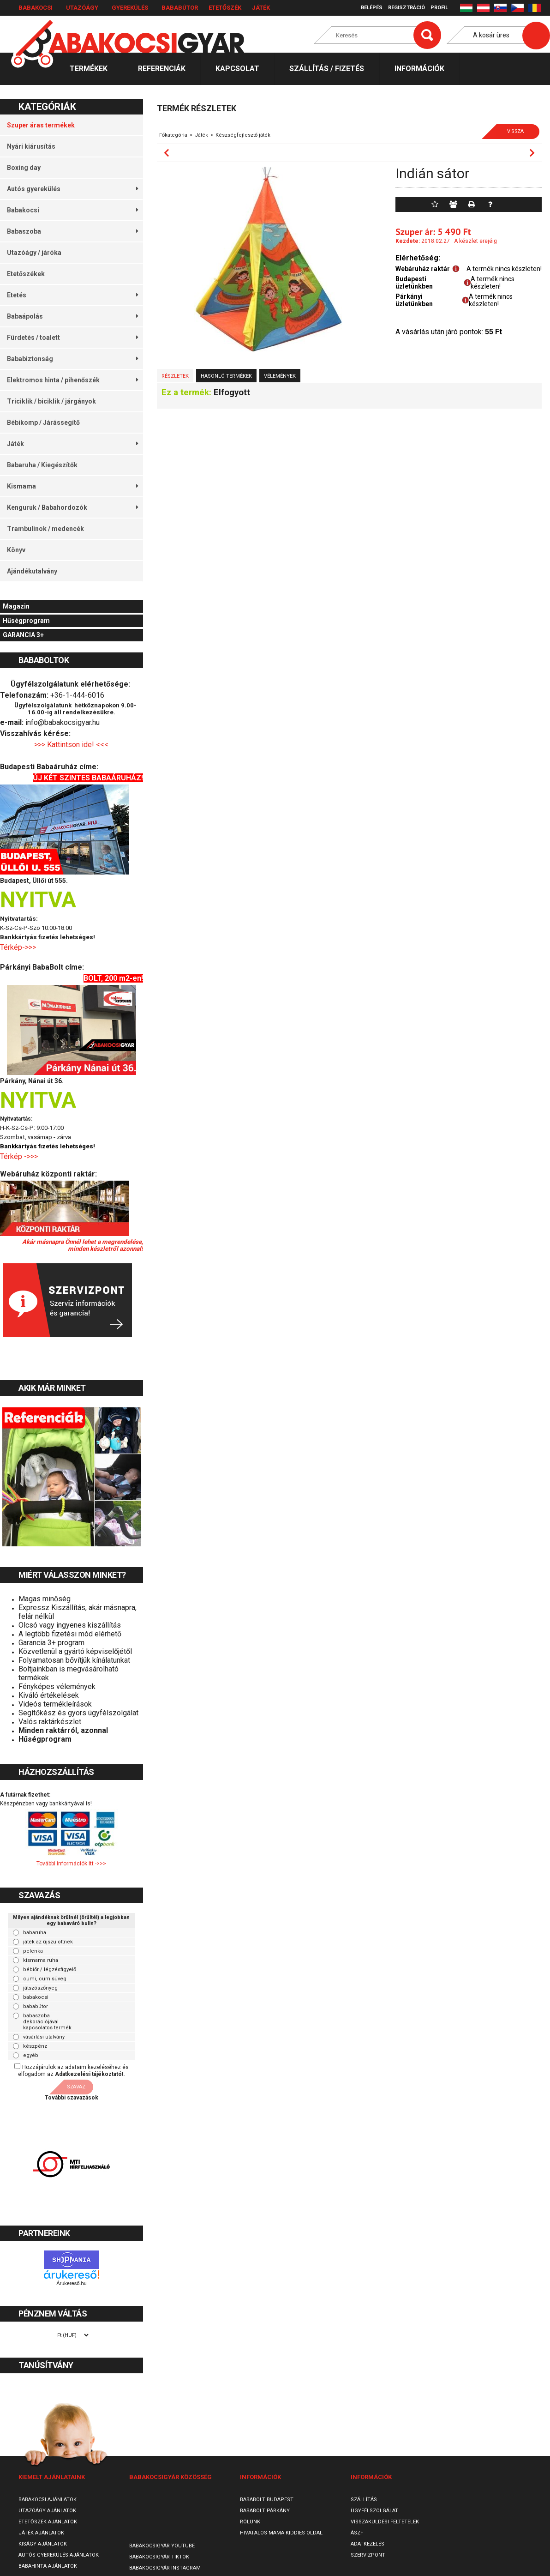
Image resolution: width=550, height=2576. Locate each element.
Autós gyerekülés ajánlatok (58, 2555)
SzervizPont (368, 2555)
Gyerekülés (130, 7)
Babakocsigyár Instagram (165, 2568)
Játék (261, 7)
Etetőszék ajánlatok (47, 2522)
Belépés (372, 8)
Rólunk (250, 2522)
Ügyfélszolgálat (374, 2511)
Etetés (72, 295)
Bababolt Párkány (265, 2511)
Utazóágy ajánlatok (47, 2511)
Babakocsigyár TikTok (159, 2557)
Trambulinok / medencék (45, 528)
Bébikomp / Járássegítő (43, 422)
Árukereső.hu (71, 2283)
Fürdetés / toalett (72, 337)
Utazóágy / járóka (34, 252)
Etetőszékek (26, 274)
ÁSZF (357, 2533)
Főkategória (173, 135)
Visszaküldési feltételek (385, 2522)
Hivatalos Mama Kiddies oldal (281, 2533)
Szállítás (364, 2500)
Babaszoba (72, 231)
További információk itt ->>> (71, 1863)
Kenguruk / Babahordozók (72, 507)
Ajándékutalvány (32, 571)
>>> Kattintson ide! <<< (71, 744)
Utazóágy (82, 7)
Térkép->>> (19, 947)
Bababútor (179, 7)
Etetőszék (225, 7)
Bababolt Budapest (266, 2500)
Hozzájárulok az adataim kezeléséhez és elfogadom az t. (73, 2070)
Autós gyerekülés (72, 189)
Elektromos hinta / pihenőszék (72, 380)
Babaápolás (72, 316)
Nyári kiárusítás (31, 146)
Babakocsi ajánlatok (47, 2500)
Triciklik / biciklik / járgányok (51, 401)
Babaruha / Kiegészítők (42, 465)
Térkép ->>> (20, 1156)
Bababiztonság (72, 358)
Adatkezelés (367, 2544)
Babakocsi (35, 7)
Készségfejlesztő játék (242, 135)
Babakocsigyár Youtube (162, 2546)
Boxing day (24, 167)
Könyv (16, 550)
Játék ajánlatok (41, 2533)
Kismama (72, 486)
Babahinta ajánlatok (47, 2566)
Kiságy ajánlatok (42, 2544)
